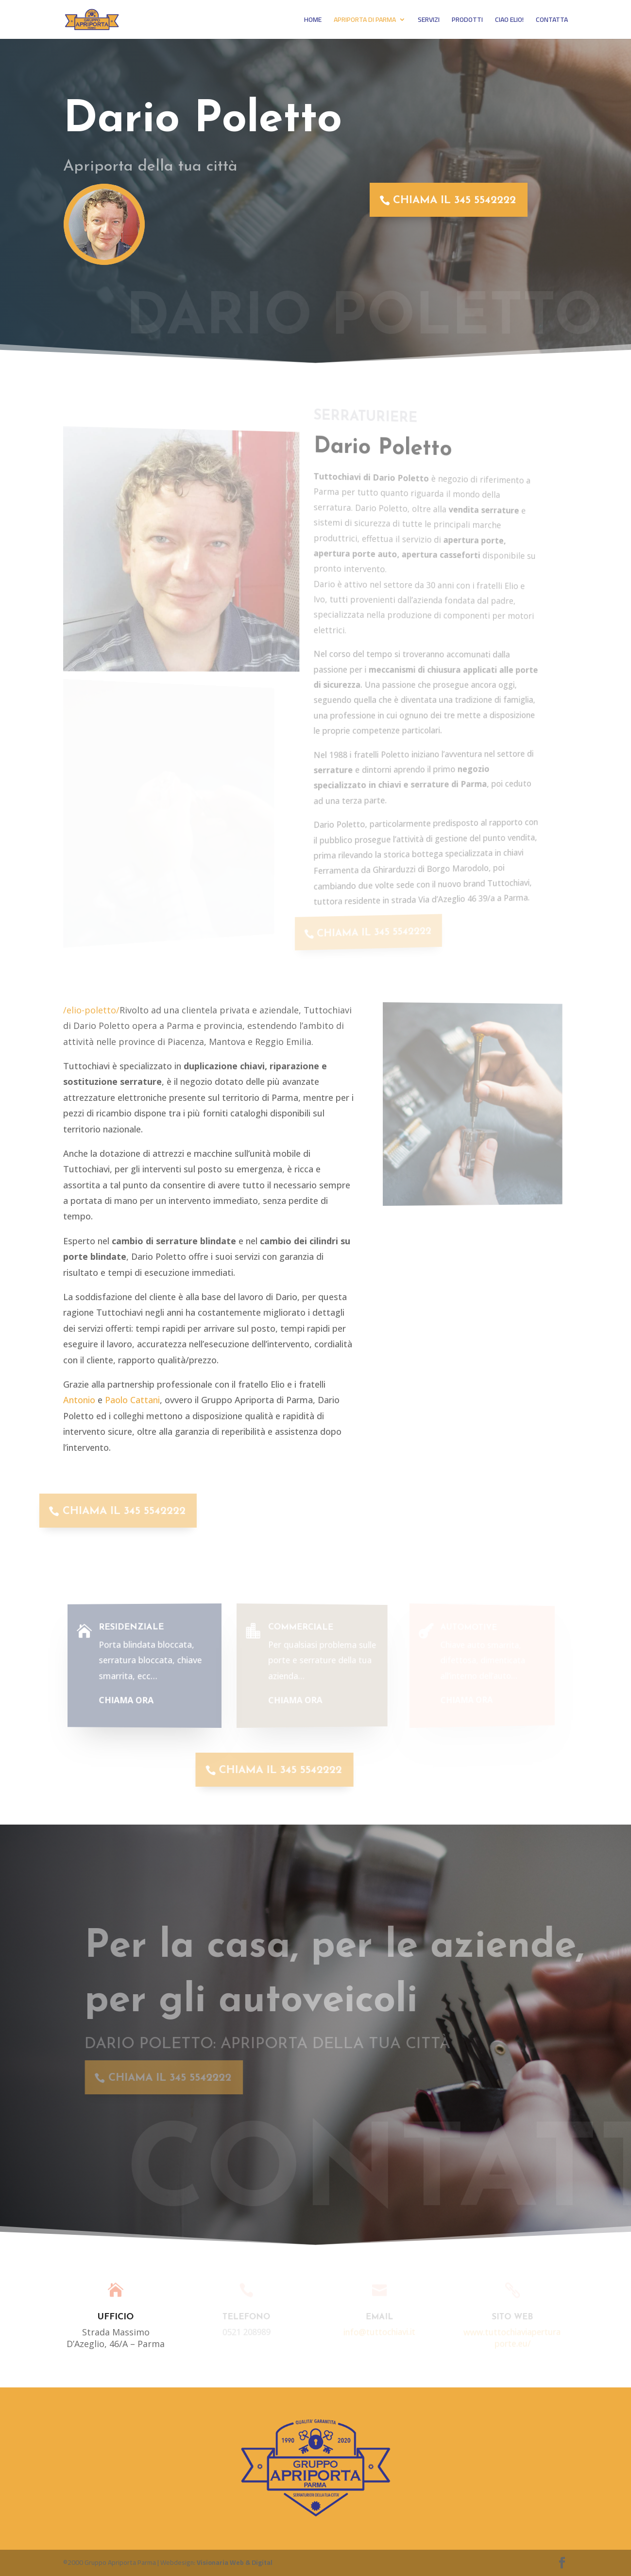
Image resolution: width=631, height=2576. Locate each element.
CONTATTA (552, 21)
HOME (313, 21)
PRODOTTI (467, 21)
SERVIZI (429, 21)
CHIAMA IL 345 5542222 (446, 200)
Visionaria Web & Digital (235, 2562)
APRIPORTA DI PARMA (365, 21)
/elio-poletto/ (91, 1010)
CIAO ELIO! (509, 21)
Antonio (79, 1400)
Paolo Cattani (132, 1400)
